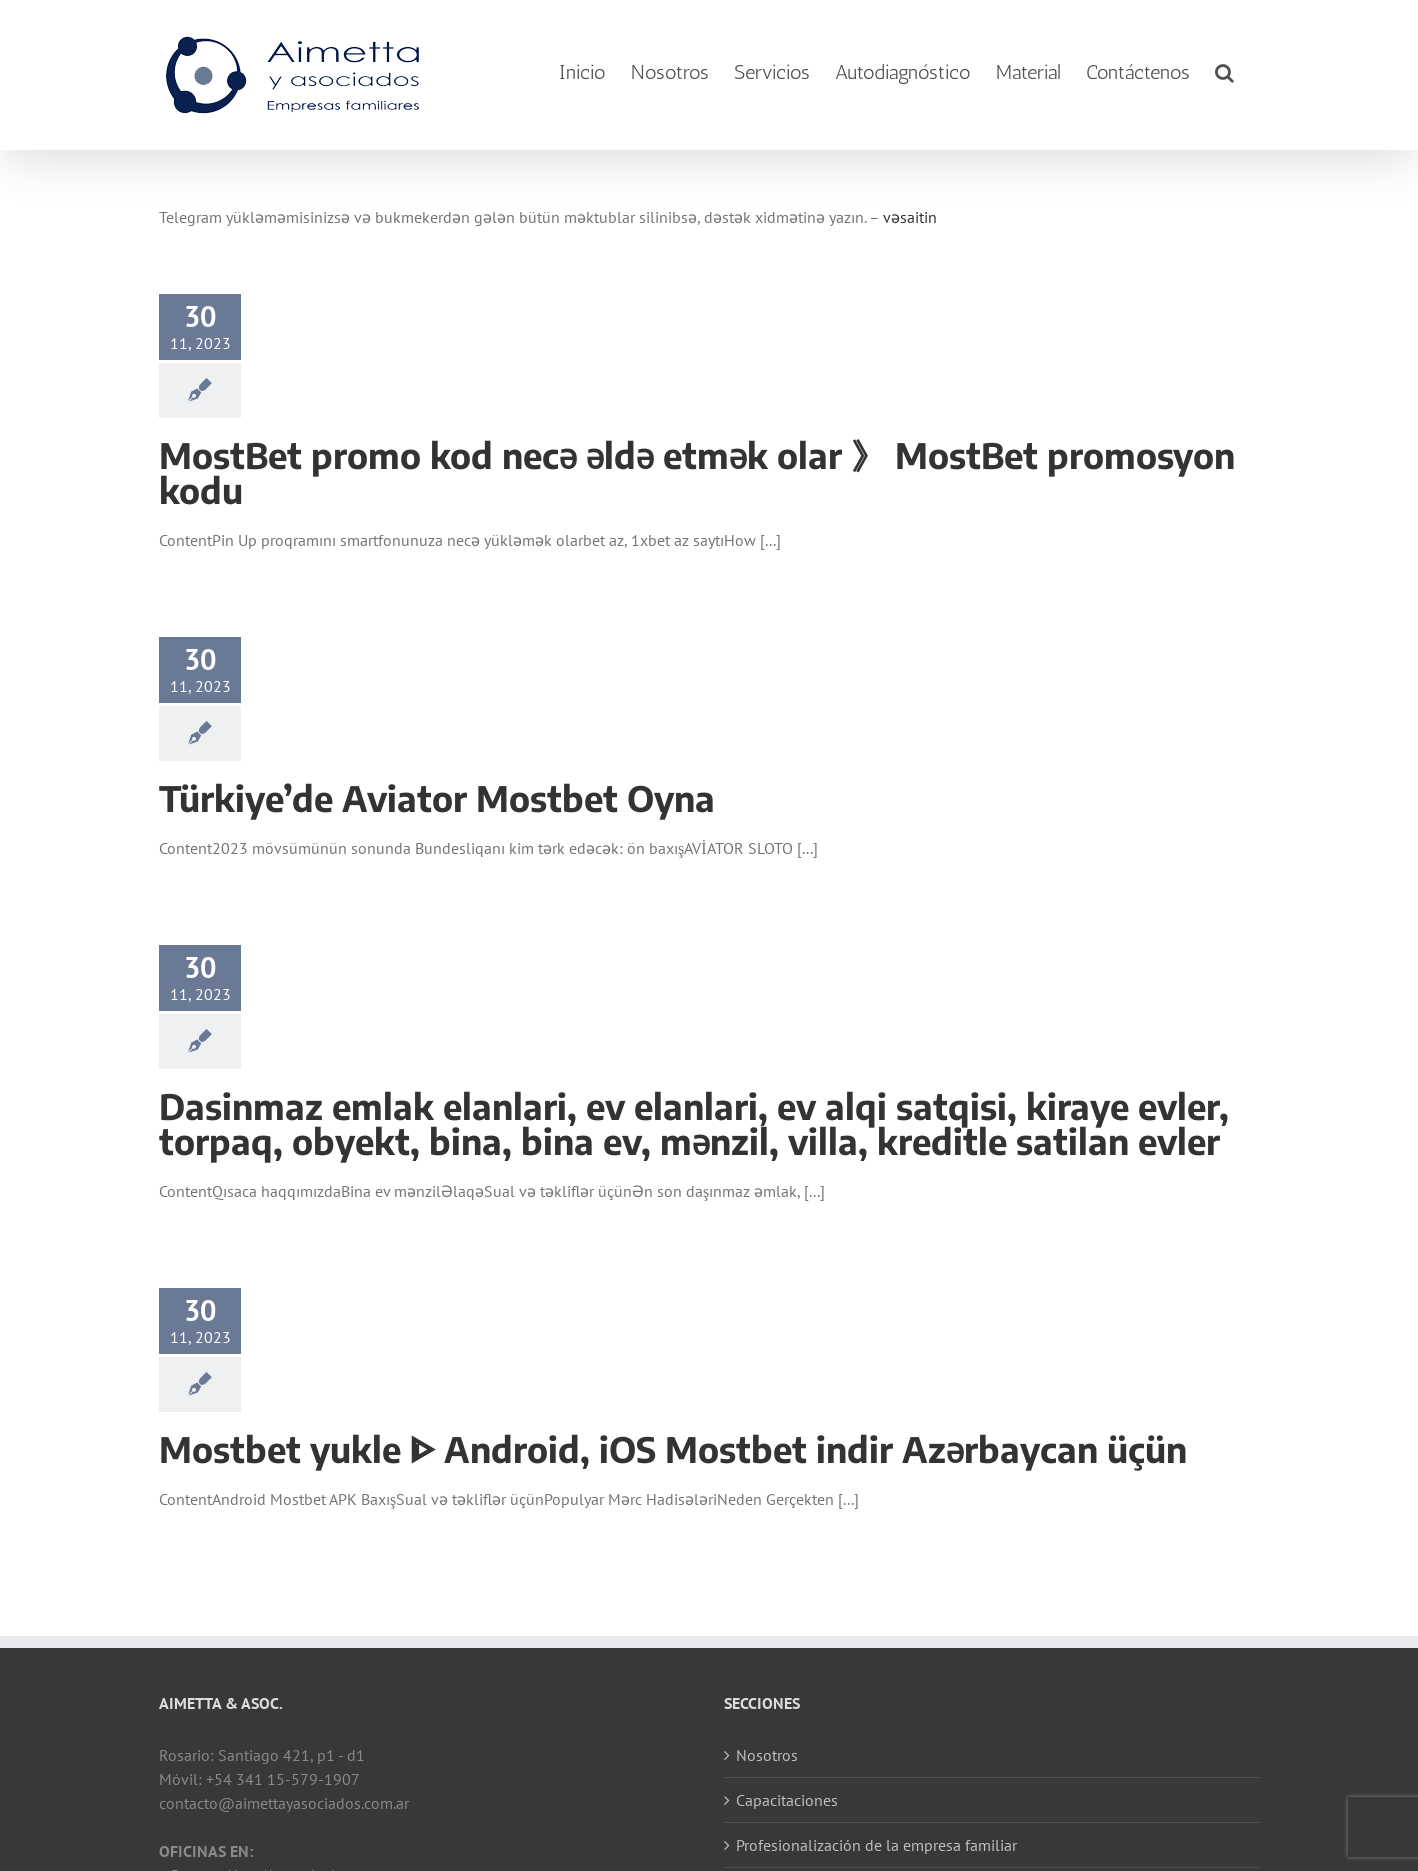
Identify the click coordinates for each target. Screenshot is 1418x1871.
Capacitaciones (787, 1800)
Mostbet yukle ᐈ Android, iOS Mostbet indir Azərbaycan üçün (673, 1449)
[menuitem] (582, 72)
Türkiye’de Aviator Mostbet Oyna (437, 798)
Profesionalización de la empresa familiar (876, 1845)
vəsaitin (910, 217)
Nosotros (767, 1755)
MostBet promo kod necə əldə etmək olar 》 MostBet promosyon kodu (697, 472)
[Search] (1224, 72)
